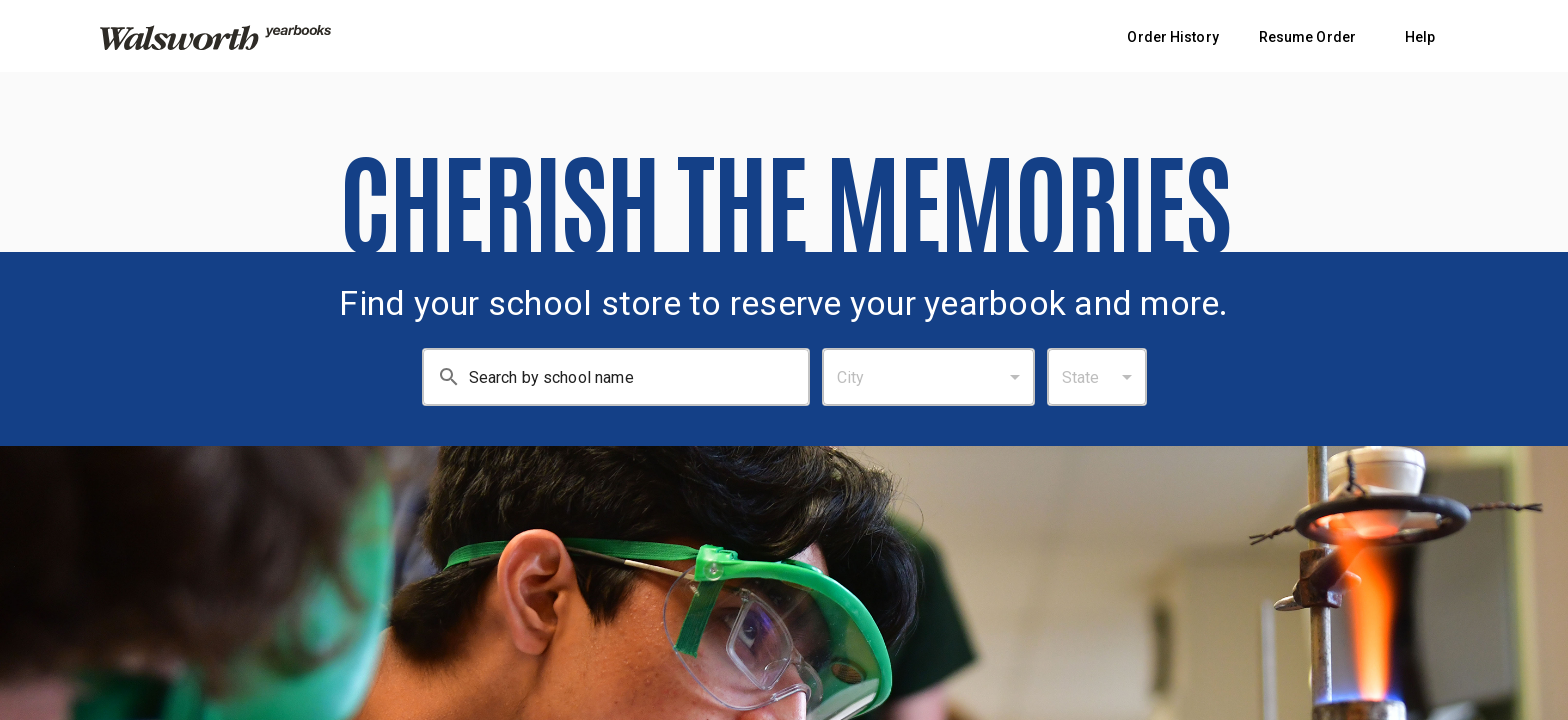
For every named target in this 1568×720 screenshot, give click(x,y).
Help (1420, 37)
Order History (1172, 37)
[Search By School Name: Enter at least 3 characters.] (639, 377)
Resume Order (1307, 37)
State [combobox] (1081, 377)
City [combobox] (851, 377)
